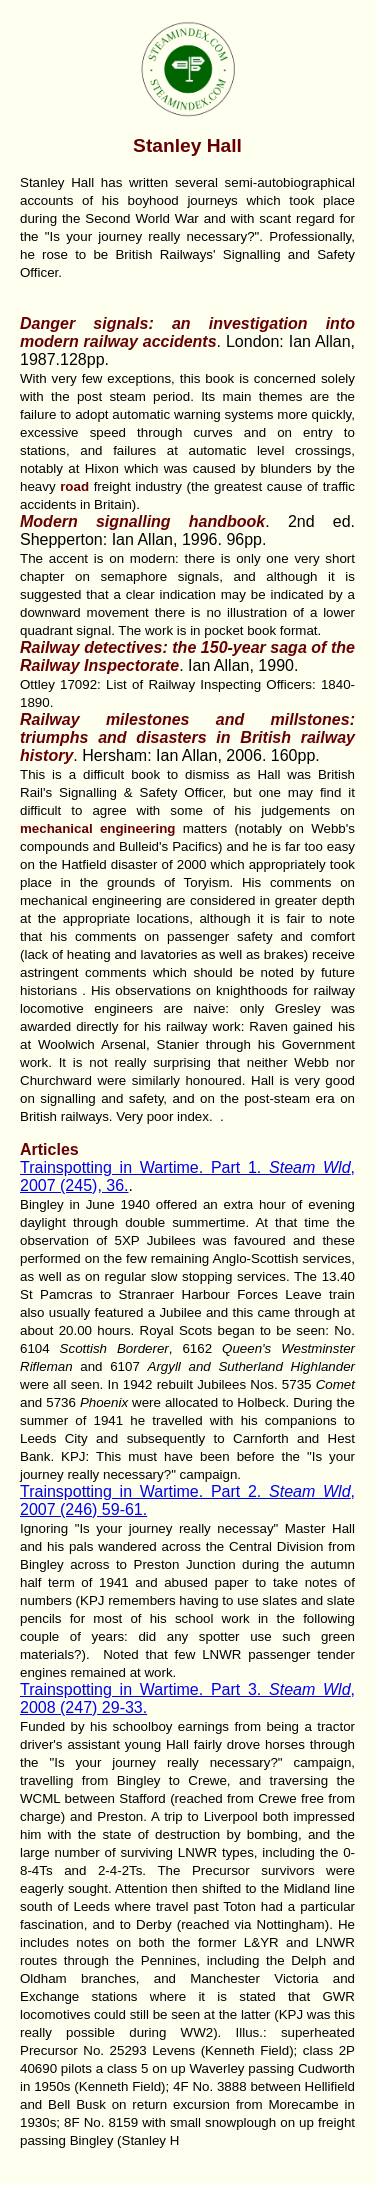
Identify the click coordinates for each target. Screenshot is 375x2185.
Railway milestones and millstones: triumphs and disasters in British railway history (187, 737)
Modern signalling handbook (142, 521)
